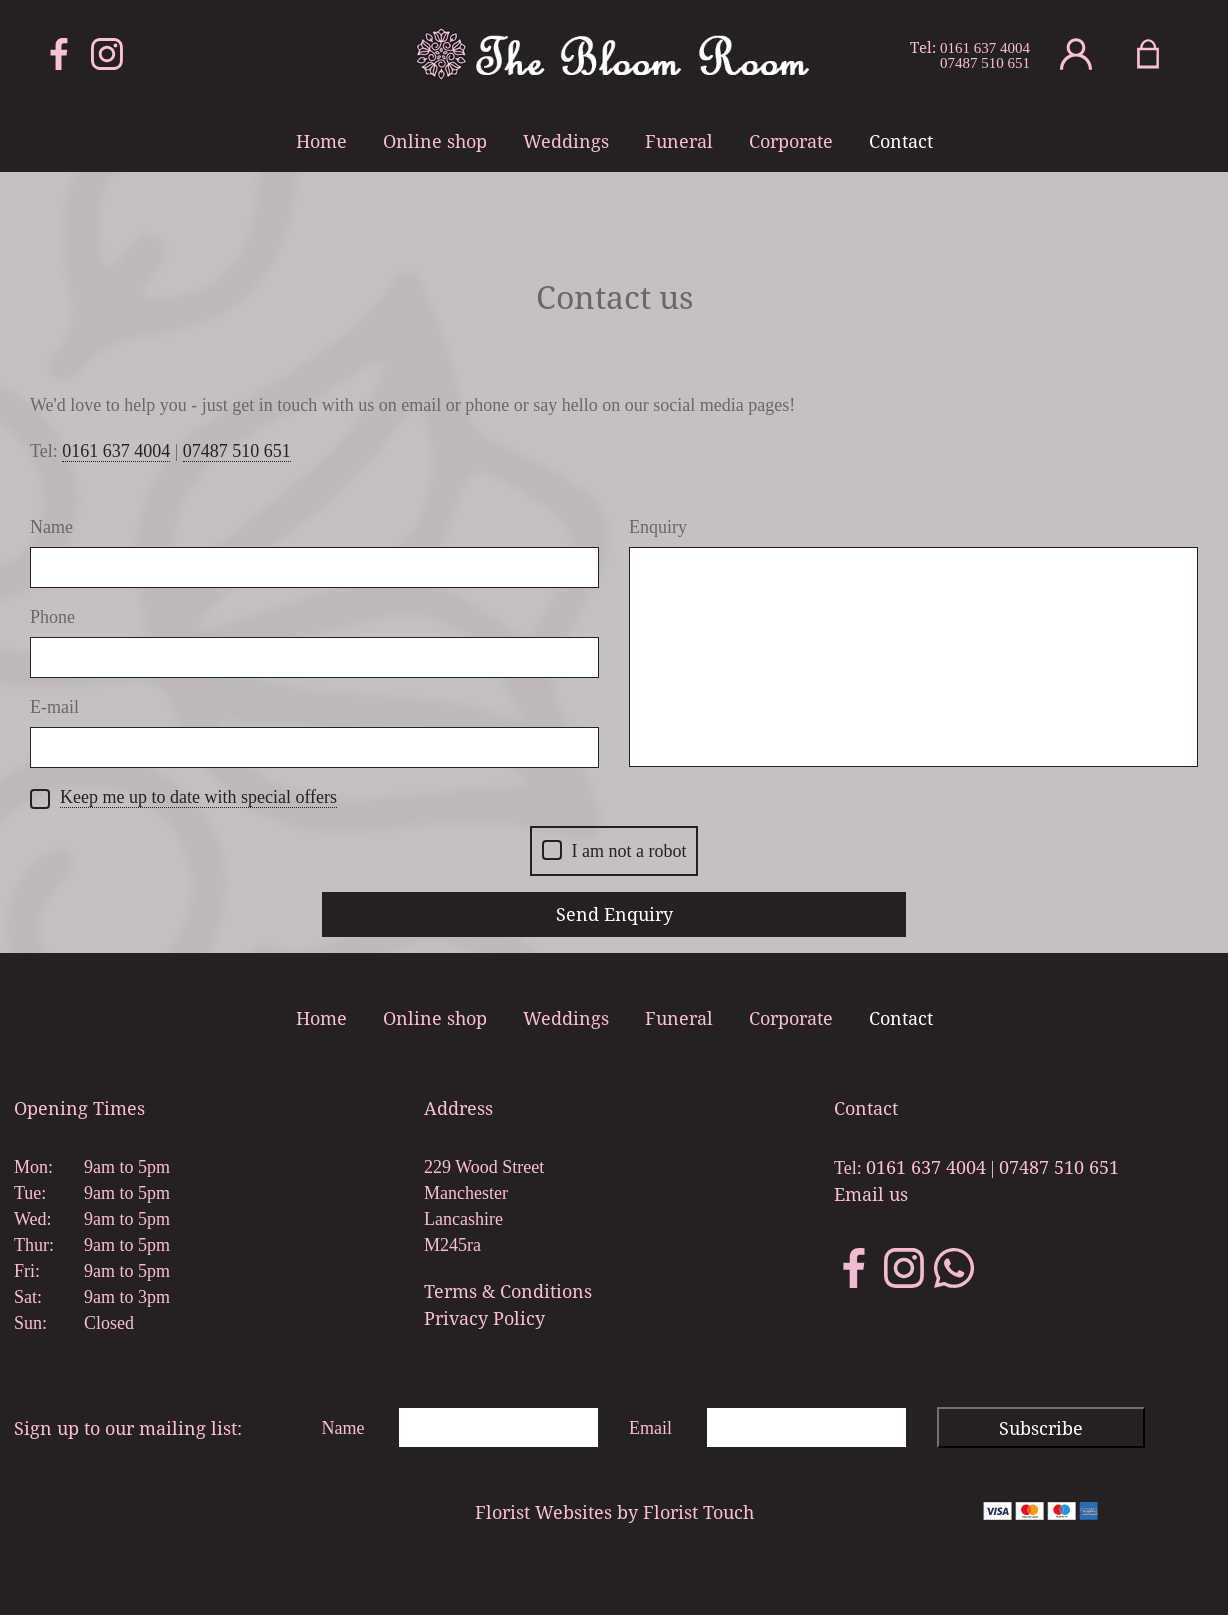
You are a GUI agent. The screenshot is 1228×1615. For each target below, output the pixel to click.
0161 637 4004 (985, 48)
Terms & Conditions (508, 1291)
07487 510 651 (985, 63)
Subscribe (1041, 1428)
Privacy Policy (484, 1318)
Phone (52, 617)
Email (650, 1428)
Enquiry (658, 527)
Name (51, 527)
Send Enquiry (614, 914)
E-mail (54, 707)
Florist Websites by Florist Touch (614, 1512)
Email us (871, 1194)
